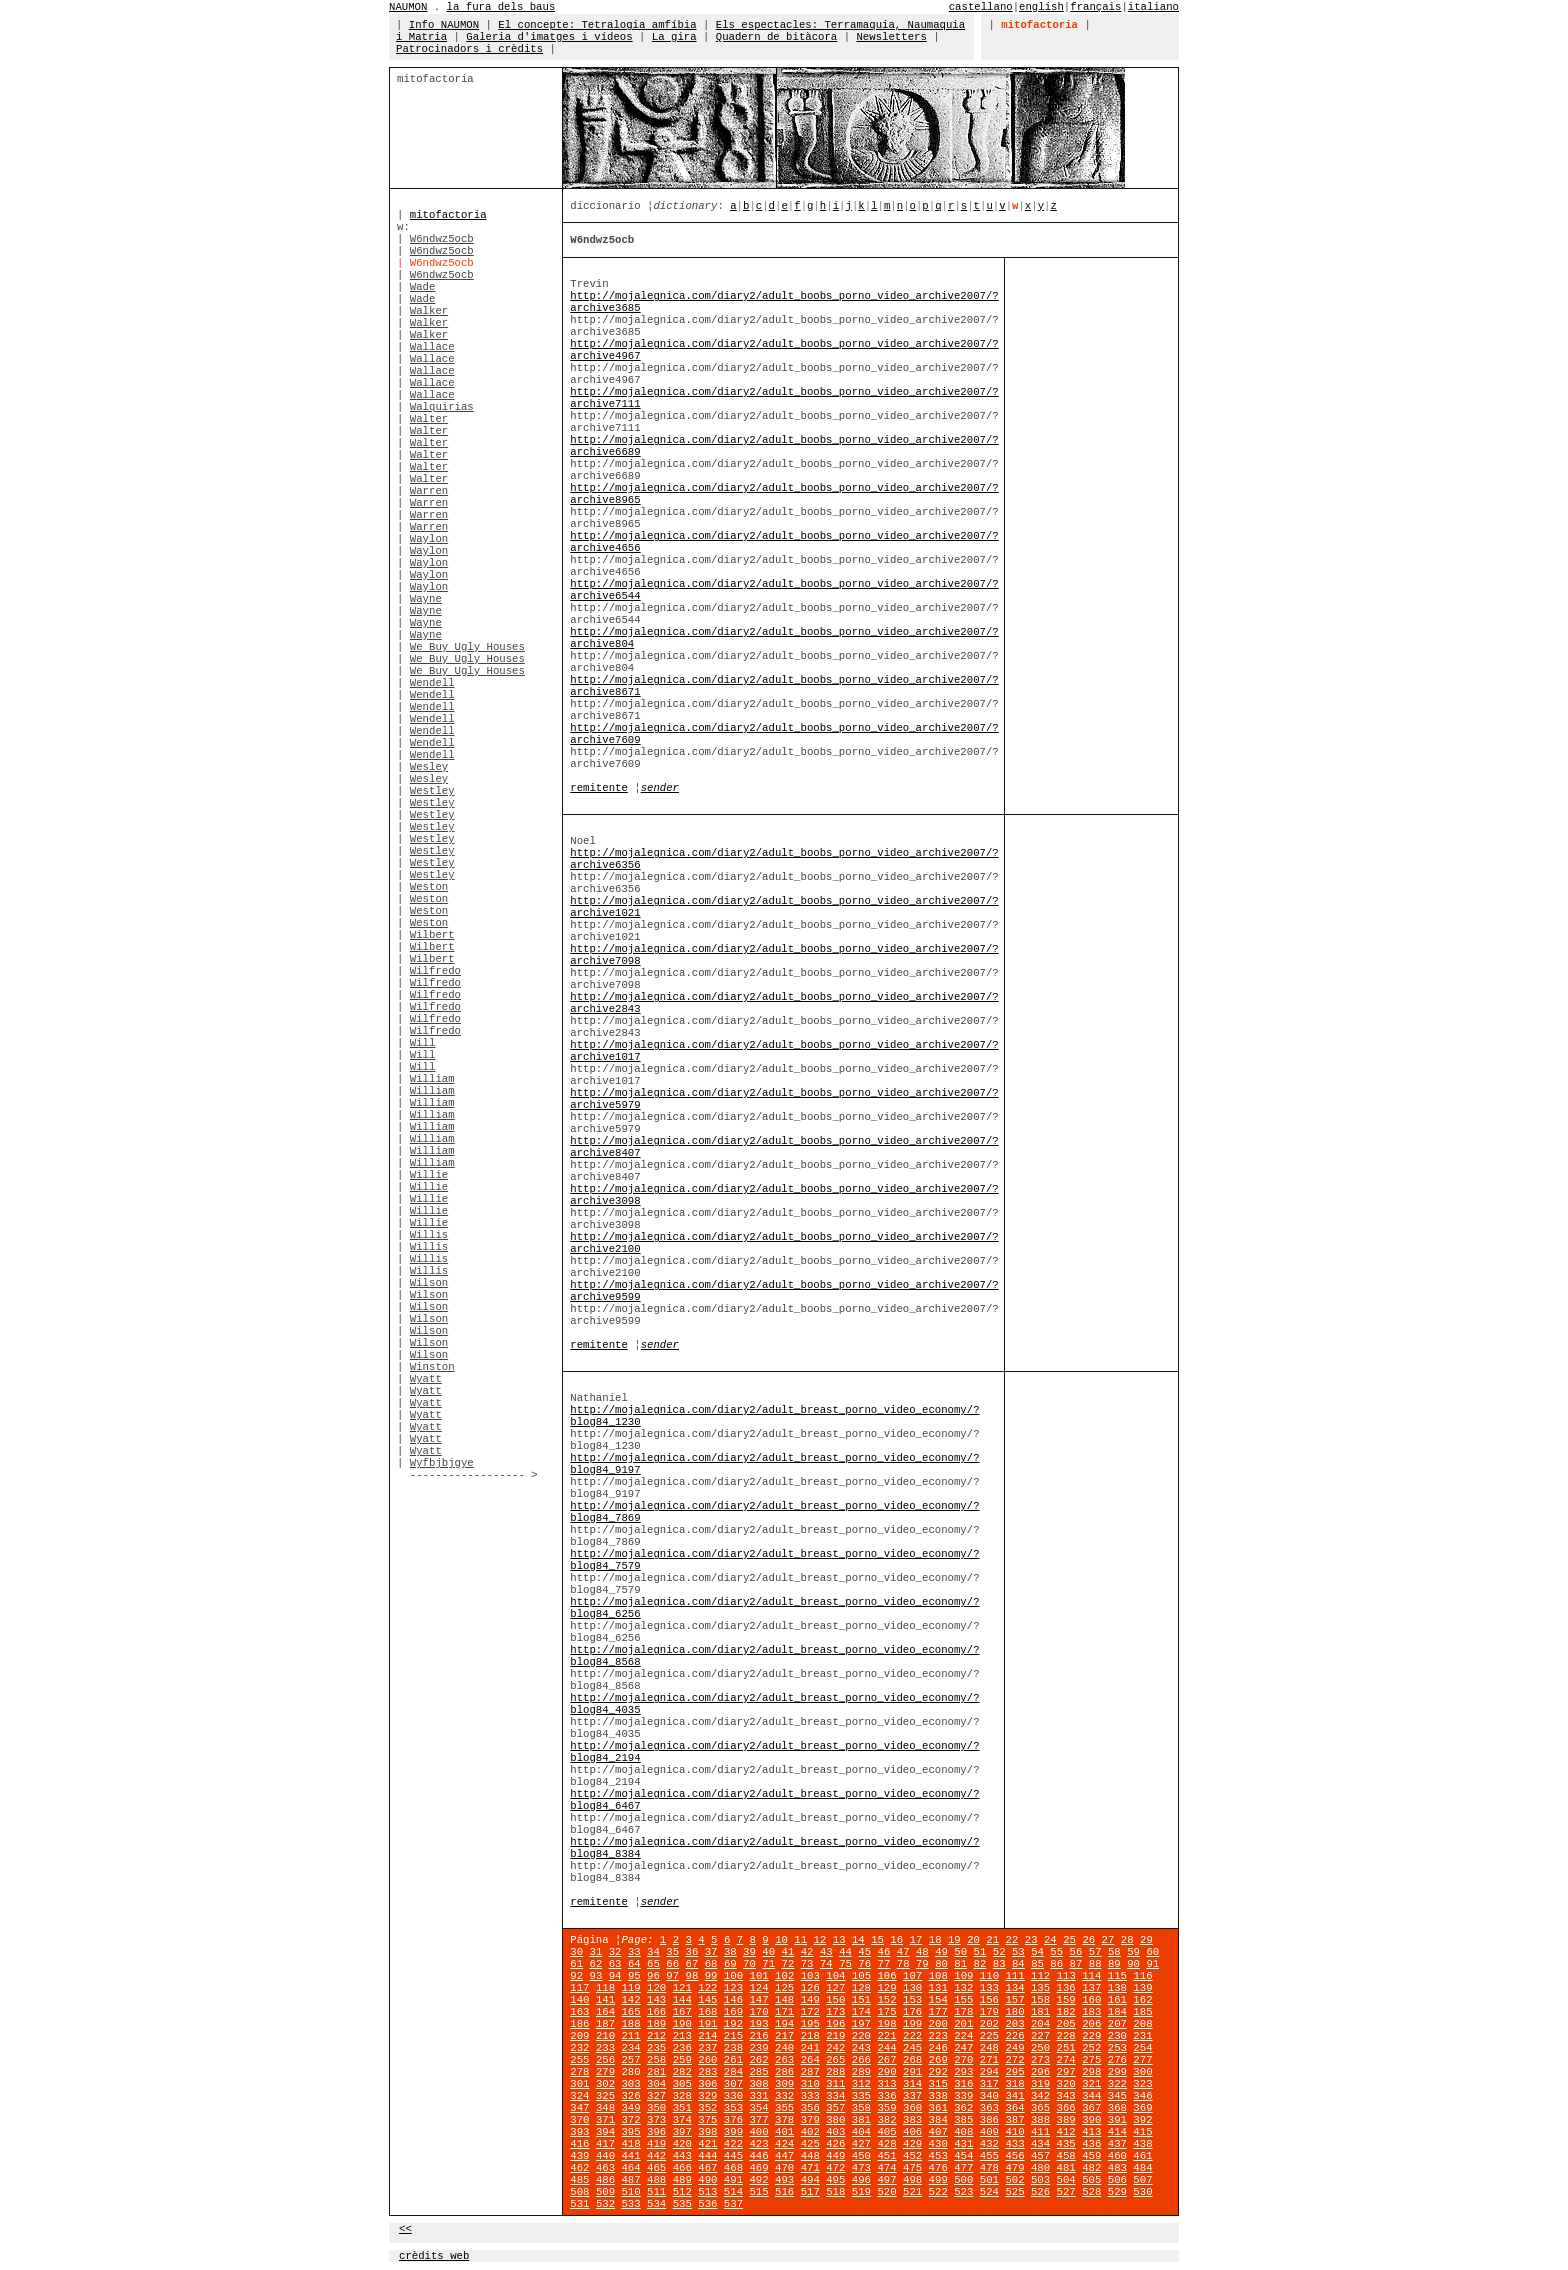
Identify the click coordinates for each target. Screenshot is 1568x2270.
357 (835, 2108)
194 (784, 2024)
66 (672, 1964)
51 (980, 1952)
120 (656, 1988)
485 (579, 2180)
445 (733, 2156)
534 (656, 2204)
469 (758, 2168)
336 (886, 2096)
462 (579, 2168)
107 (912, 1976)
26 (1088, 1940)
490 (707, 2180)
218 (810, 2036)
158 (1040, 2000)
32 (615, 1952)
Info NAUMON (444, 25)
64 (634, 1964)
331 (758, 2096)
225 (989, 2036)
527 (1066, 2192)
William (432, 1079)
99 (711, 1976)
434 (1040, 2144)
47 (903, 1952)
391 (1117, 2120)
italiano (1153, 7)
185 (1142, 2012)
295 (1014, 2072)
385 (963, 2120)
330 (733, 2096)
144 (682, 2000)
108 (938, 1976)
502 (1014, 2180)
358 (861, 2108)
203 (1014, 2024)
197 (861, 2024)
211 (630, 2036)
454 (963, 2156)
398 (707, 2132)
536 (707, 2204)
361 (938, 2108)
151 (861, 2000)
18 (935, 1940)
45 (864, 1952)
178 (963, 2012)
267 (886, 2060)
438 (1142, 2144)
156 (989, 2000)
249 (1014, 2048)
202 (989, 2024)
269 (938, 2060)
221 (886, 2036)
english (1041, 7)
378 (784, 2120)
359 (886, 2108)
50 (960, 1952)
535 (682, 2204)
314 (912, 2084)
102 (784, 1976)
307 (733, 2084)
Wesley (429, 767)
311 (835, 2084)
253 (1117, 2048)
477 (963, 2168)
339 (963, 2096)
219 (835, 2036)
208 (1142, 2024)
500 (963, 2180)
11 (800, 1940)
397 (682, 2132)
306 (707, 2084)
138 (1117, 1988)
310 (810, 2084)
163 (579, 2012)
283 (707, 2072)
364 (1014, 2108)
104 (835, 1976)
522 (938, 2192)
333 (810, 2096)
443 (682, 2156)
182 (1066, 2012)
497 (886, 2180)
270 (963, 2060)
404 (861, 2132)
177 (938, 2012)
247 (963, 2048)
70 (749, 1964)
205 (1066, 2024)
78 (903, 1964)
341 (1014, 2096)
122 (707, 1988)
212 (656, 2036)
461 (1142, 2156)
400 (758, 2132)
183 (1091, 2012)
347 (579, 2108)
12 (820, 1940)
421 (707, 2144)
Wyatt (426, 1379)
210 (605, 2036)
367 (1091, 2108)
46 (884, 1952)
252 (1091, 2048)
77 (884, 1964)
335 (861, 2096)
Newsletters (891, 37)
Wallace (432, 347)
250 (1040, 2048)
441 (630, 2156)
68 (711, 1964)
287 (810, 2072)
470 (784, 2168)
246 (938, 2048)
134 (1014, 1988)
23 (1031, 1940)
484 (1142, 2168)
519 (861, 2192)
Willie (429, 1175)
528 (1091, 2192)
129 (886, 1988)
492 (758, 2180)
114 (1091, 1976)
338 (938, 2096)
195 (810, 2024)
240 (784, 2048)
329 (707, 2096)
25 (1069, 1940)
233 (605, 2048)
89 (1114, 1964)
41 (788, 1952)
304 (656, 2084)
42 (807, 1952)
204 (1040, 2024)
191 (707, 2024)
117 (579, 1988)
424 (784, 2144)
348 (605, 2108)
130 (912, 1988)
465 (656, 2168)
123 (733, 1988)
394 (605, 2132)
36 (692, 1952)
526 (1040, 2192)
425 (810, 2144)
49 (941, 1952)
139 (1142, 1988)
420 (682, 2144)
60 (1152, 1952)
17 (916, 1940)
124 (758, 1988)
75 (845, 1964)
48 (922, 1952)
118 (605, 1988)
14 (858, 1940)
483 (1117, 2168)
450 (861, 2156)
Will (423, 1043)
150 (835, 2000)
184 (1117, 2012)
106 (886, 1976)
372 (630, 2120)
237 (707, 2048)
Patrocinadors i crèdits (469, 49)
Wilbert (432, 935)
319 (1040, 2084)
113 (1066, 1976)
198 (886, 2024)
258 (656, 2060)
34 (653, 1952)
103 (810, 1976)
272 (1014, 2060)
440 (605, 2156)
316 (963, 2084)
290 (886, 2072)
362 (963, 2108)
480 (1040, 2168)
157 (1014, 2000)
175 (886, 2012)
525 (1014, 2192)
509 (605, 2192)
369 (1142, 2108)
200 (938, 2024)
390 (1091, 2120)
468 (733, 2168)
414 (1117, 2132)
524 (989, 2192)
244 (886, 2048)
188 (630, 2024)
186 (579, 2024)
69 (730, 1964)
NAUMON (408, 7)
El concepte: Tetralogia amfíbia (597, 25)
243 (861, 2048)
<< (405, 2229)
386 (989, 2120)
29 (1146, 1940)
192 (733, 2024)
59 (1133, 1952)
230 (1117, 2036)
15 (877, 1940)
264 (810, 2060)
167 (682, 2012)
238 (733, 2048)
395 (630, 2132)
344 (1091, 2096)
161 (1117, 2000)
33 (634, 1952)
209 (579, 2036)
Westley (432, 791)
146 (733, 2000)
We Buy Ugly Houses (467, 647)
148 (784, 2000)
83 (999, 1964)
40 (768, 1952)
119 (630, 1988)
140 (579, 2000)
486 (605, 2180)
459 (1091, 2156)
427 (861, 2144)
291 (912, 2072)
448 (810, 2156)
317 (989, 2084)
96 (653, 1976)
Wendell (432, 683)
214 (707, 2036)
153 (912, 2000)
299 (1117, 2072)
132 (963, 1988)
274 (1066, 2060)
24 (1050, 1940)
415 (1142, 2132)
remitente (599, 788)
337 (912, 2096)
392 (1142, 2120)
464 (630, 2168)
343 (1066, 2096)
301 (579, 2084)
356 (810, 2108)
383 (912, 2120)
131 (938, 1988)
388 (1040, 2120)
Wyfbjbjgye (442, 1463)
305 (682, 2084)
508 (579, 2192)
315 (938, 2084)
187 (605, 2024)
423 (758, 2144)
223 (938, 2036)
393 (579, 2132)
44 (845, 1952)
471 (810, 2168)
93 (595, 1976)
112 (1040, 1976)
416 (579, 2144)
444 (707, 2156)
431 (963, 2144)
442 (656, 2156)
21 (992, 1940)
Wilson (429, 1283)
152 (886, 2000)
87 (1076, 1964)
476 (938, 2168)
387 (1014, 2120)
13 (839, 1940)
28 (1127, 1940)
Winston (432, 1367)
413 (1091, 2132)
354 (758, 2108)
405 (886, 2132)
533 (630, 2204)
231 (1142, 2036)
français (1095, 7)
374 (682, 2120)
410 (1014, 2132)
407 (938, 2132)
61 (576, 1964)
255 (579, 2060)
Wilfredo (435, 971)
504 (1066, 2180)
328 (682, 2096)
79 (922, 1964)
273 (1040, 2060)
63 (615, 1964)
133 (989, 1988)
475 (912, 2168)
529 (1117, 2192)
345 (1117, 2096)
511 (656, 2192)
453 (938, 2156)
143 (656, 2000)
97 (672, 1976)
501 (989, 2180)
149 (810, 2000)
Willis (429, 1235)
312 (861, 2084)
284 (733, 2072)
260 (707, 2060)
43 (826, 1952)
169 (733, 2012)
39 (749, 1952)
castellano (981, 7)
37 (711, 1952)
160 (1091, 2000)
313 (886, 2084)
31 (595, 1952)
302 (605, 2084)
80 (941, 1964)
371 (605, 2120)
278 (579, 2072)
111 (1014, 1976)
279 (605, 2072)
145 (707, 2000)
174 (861, 2012)
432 (989, 2144)
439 (579, 2156)
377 (758, 2120)
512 (682, 2192)
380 (835, 2120)
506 (1117, 2180)
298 (1091, 2072)
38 (730, 1952)
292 (938, 2072)
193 (758, 2024)
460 (1117, 2156)
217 (784, 2036)
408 (963, 2132)
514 (733, 2192)
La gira (674, 37)
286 (784, 2072)
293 (963, 2072)
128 (861, 1988)
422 (733, 2144)
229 (1091, 2036)
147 (758, 2000)
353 (733, 2108)
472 (835, 2168)
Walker (429, 311)
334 (835, 2096)
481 (1066, 2168)
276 (1117, 2060)
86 (1056, 1964)
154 (938, 2000)
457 (1040, 2156)
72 (788, 1964)
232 (579, 2048)
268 (912, 2060)
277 (1142, 2060)
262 (758, 2060)
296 (1040, 2072)
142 (630, 2000)
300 (1142, 2072)
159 (1066, 2000)
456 (1014, 2156)
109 (963, 1976)
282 (682, 2072)
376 (733, 2120)
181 (1040, 2012)
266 (861, 2060)
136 (1066, 1988)
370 (579, 2120)
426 (835, 2144)
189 (656, 2024)
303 (630, 2084)
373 (656, 2120)
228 (1066, 2036)
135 (1040, 1988)
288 (835, 2072)
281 (656, 2072)
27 (1108, 1940)
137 (1091, 1988)
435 (1066, 2144)
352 (707, 2108)
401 (784, 2132)
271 (989, 2060)
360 (912, 2108)
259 (682, 2060)
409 (989, 2132)
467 (707, 2168)
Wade (423, 287)
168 (707, 2012)
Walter (429, 419)
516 (784, 2192)
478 (989, 2168)
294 (989, 2072)
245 (912, 2048)
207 (1117, 2024)
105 (861, 1976)
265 (835, 2060)
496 (861, 2180)
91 (1152, 1964)
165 (630, 2012)
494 (810, 2180)
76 (864, 1964)
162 (1142, 2000)
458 (1066, 2156)
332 (784, 2096)
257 (630, 2060)
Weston (429, 887)
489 (682, 2180)
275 (1091, 2060)
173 (835, 2012)
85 (1037, 1964)
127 (835, 1988)
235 (656, 2048)
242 (835, 2048)
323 (1142, 2084)
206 (1091, 2024)
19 (954, 1940)
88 (1095, 1964)
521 (912, 2192)
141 (605, 2000)
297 (1066, 2072)
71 (768, 1964)
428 (886, 2144)
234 (630, 2048)
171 (784, 2012)
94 (615, 1976)
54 (1037, 1952)
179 (989, 2012)
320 (1066, 2084)
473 (861, 2168)
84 (1018, 1964)
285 (758, 2072)
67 (692, 1964)
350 (656, 2108)
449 (835, 2156)
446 (758, 2156)
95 (634, 1976)
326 (630, 2096)
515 (758, 2192)
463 (605, 2168)
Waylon (429, 539)
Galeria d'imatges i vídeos (549, 37)
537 (733, 2204)
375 (707, 2120)
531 (579, 2204)
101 (759, 1976)
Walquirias (442, 407)
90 (1133, 1964)
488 (656, 2180)
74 (826, 1964)
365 (1040, 2108)
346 (1142, 2096)
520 (886, 2192)
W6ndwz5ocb (442, 239)
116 (1142, 1976)
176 (912, 2012)
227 (1040, 2036)
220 (861, 2036)
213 (682, 2036)
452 (912, 2156)
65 (653, 1964)
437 (1117, 2144)
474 (886, 2168)
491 (733, 2180)
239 (758, 2048)
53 (1018, 1952)
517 (810, 2192)
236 (682, 2048)
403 (835, 2132)
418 (630, 2144)
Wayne (426, 599)
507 (1142, 2180)
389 (1066, 2120)
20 (973, 1940)
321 (1091, 2084)
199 (912, 2024)
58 (1114, 1952)
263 (784, 2060)
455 (989, 2156)
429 (912, 2144)
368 (1117, 2108)
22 (1012, 1940)
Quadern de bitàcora (777, 37)
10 (781, 1940)
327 (656, 2096)
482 (1091, 2168)
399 (733, 2132)
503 (1040, 2180)
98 (692, 1976)
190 (682, 2024)
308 (758, 2084)
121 (682, 1988)
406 (912, 2132)
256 (605, 2060)
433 (1014, 2144)
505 (1091, 2180)
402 (810, 2132)
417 (605, 2144)
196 (835, 2024)
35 (672, 1952)
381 (861, 2120)
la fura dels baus (501, 7)
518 (835, 2192)
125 (784, 1988)
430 (938, 2144)
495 (835, 2180)
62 (595, 1964)
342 (1040, 2096)
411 (1040, 2132)
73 (807, 1964)
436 (1091, 2144)
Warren (429, 491)
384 (938, 2120)
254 (1142, 2048)
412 (1066, 2132)
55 (1056, 1952)
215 (733, 2036)
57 (1095, 1952)
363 (989, 2108)
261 (733, 2060)
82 (980, 1964)
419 (656, 2144)
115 (1117, 1976)
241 (810, 2048)
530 (1142, 2192)
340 (989, 2096)
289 (861, 2072)
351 (682, 2108)
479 (1014, 2168)
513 (707, 2192)
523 (963, 2192)
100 (733, 1976)
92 (576, 1976)
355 (784, 2108)
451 (886, 2156)
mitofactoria (448, 215)
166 (656, 2012)
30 (576, 1952)
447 (784, 2156)
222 (912, 2036)
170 (758, 2012)
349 (630, 2108)
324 (579, 2096)
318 (1014, 2084)
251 (1066, 2048)
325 (605, 2096)
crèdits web (434, 2256)
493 (784, 2180)
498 (912, 2180)
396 (656, 2132)
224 (963, 2036)
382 (886, 2120)
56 (1076, 1952)
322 (1117, 2084)
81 (960, 1964)
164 (605, 2012)
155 (963, 2000)
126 (810, 1988)
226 (1014, 2036)
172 (810, 2012)
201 (963, 2024)
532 (605, 2204)
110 (989, 1976)
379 (810, 2120)
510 (630, 2192)
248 (989, 2048)
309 (784, 2084)
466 (682, 2168)
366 (1066, 2108)
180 (1014, 2012)
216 (758, 2036)
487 (630, 2180)
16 (896, 1940)
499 (938, 2180)
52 (999, 1952)
